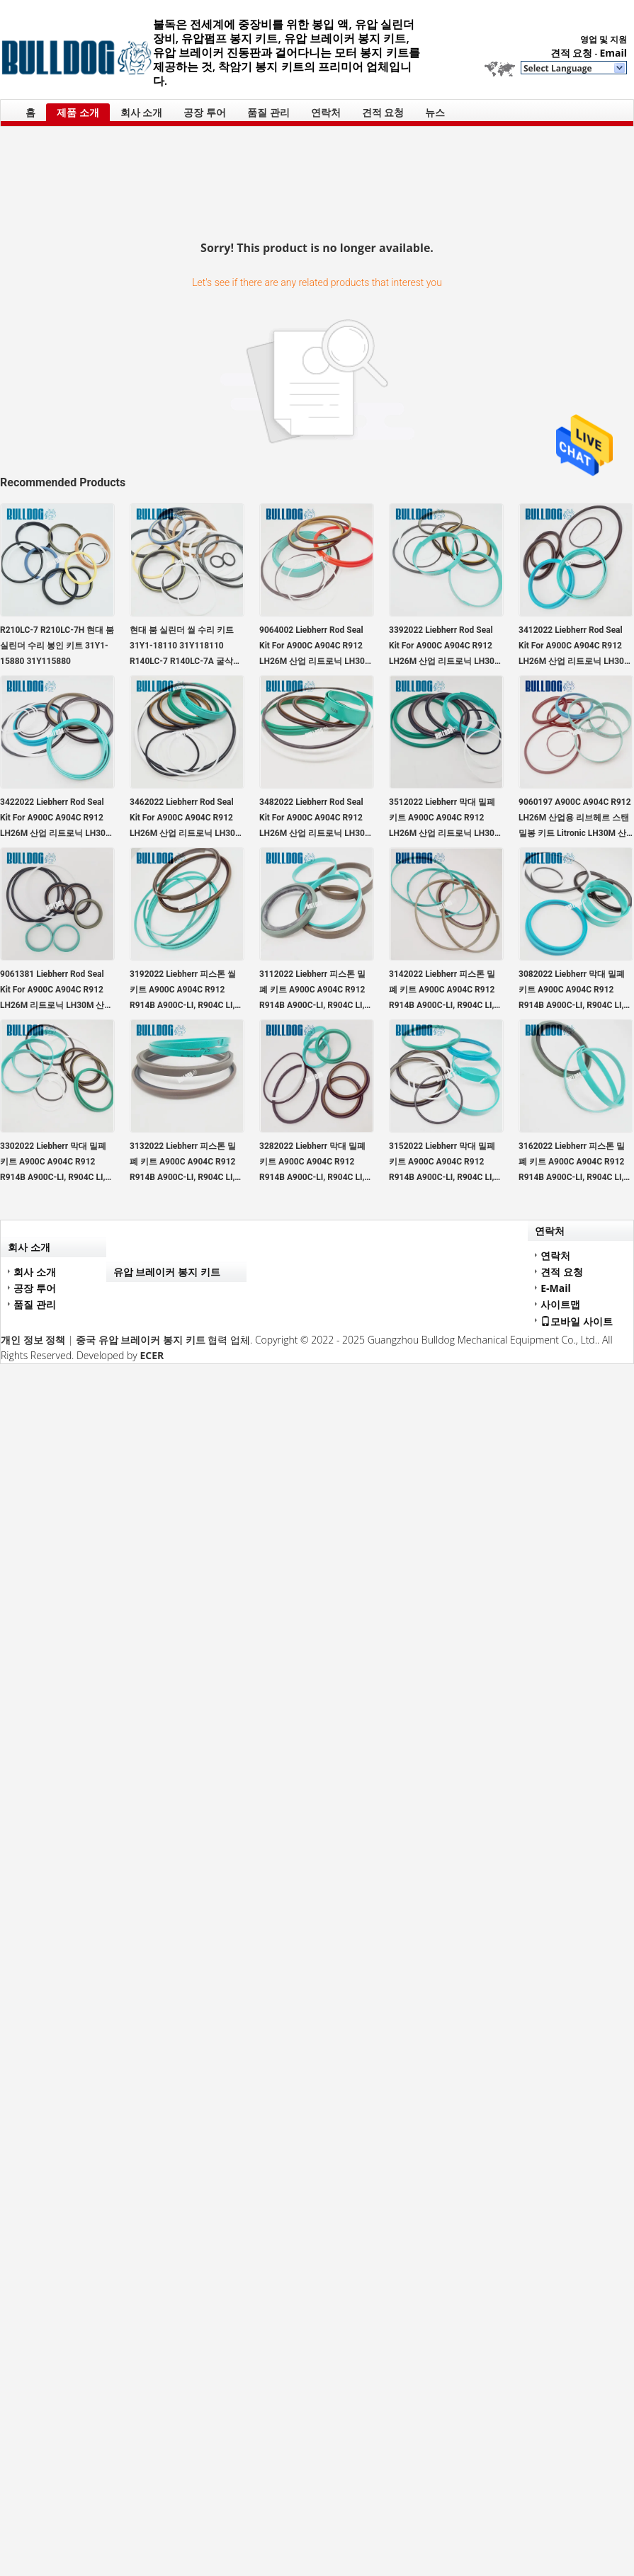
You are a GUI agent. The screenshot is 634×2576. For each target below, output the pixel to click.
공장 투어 (204, 112)
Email (613, 52)
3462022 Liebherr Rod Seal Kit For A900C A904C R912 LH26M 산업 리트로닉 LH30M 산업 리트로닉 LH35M (186, 819)
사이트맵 (560, 1304)
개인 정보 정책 (33, 1339)
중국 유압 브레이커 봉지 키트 (140, 1339)
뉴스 (435, 112)
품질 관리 (268, 112)
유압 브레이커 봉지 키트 (166, 1271)
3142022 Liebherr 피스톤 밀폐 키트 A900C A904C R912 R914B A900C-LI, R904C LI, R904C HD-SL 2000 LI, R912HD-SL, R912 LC (442, 991)
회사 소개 (141, 112)
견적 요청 (571, 52)
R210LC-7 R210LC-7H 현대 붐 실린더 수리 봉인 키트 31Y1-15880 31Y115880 (57, 645)
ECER (152, 1355)
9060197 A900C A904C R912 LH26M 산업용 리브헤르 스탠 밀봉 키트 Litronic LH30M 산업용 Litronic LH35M (575, 819)
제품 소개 (78, 112)
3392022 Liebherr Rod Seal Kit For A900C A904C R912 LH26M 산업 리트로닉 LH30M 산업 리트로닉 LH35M (445, 647)
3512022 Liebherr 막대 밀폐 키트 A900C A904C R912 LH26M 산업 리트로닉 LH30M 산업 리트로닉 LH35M (445, 819)
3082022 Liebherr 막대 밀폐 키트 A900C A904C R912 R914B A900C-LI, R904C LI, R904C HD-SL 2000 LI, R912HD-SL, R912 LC (572, 991)
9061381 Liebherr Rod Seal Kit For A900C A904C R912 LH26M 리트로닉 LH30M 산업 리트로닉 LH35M (56, 991)
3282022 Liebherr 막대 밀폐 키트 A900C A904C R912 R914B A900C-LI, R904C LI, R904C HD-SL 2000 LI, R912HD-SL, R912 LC (312, 1163)
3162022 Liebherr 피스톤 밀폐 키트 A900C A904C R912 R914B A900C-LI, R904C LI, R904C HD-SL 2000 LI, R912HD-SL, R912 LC (572, 1163)
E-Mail (555, 1288)
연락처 (326, 112)
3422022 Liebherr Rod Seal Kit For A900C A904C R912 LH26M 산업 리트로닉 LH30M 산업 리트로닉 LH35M (56, 819)
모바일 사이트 (576, 1321)
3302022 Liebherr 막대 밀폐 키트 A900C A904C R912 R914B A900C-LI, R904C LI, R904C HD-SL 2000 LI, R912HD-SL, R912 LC (53, 1163)
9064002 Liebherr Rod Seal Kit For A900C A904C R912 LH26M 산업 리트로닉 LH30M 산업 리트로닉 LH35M (315, 647)
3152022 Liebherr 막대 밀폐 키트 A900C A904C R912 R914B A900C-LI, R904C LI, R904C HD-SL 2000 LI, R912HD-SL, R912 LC (442, 1163)
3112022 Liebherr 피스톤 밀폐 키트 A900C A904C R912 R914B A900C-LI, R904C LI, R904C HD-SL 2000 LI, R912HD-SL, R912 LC (312, 991)
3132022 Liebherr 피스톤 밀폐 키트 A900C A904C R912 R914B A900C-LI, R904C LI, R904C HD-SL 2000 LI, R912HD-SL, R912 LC (183, 1163)
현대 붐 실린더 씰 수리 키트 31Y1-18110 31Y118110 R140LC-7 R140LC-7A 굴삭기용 (186, 647)
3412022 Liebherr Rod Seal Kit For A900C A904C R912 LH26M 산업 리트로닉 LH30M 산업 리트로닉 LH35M (575, 647)
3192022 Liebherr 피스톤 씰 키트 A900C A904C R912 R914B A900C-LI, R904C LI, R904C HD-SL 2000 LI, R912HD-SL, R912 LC (183, 991)
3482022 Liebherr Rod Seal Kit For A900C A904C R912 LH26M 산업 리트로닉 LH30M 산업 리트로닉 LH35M (315, 819)
